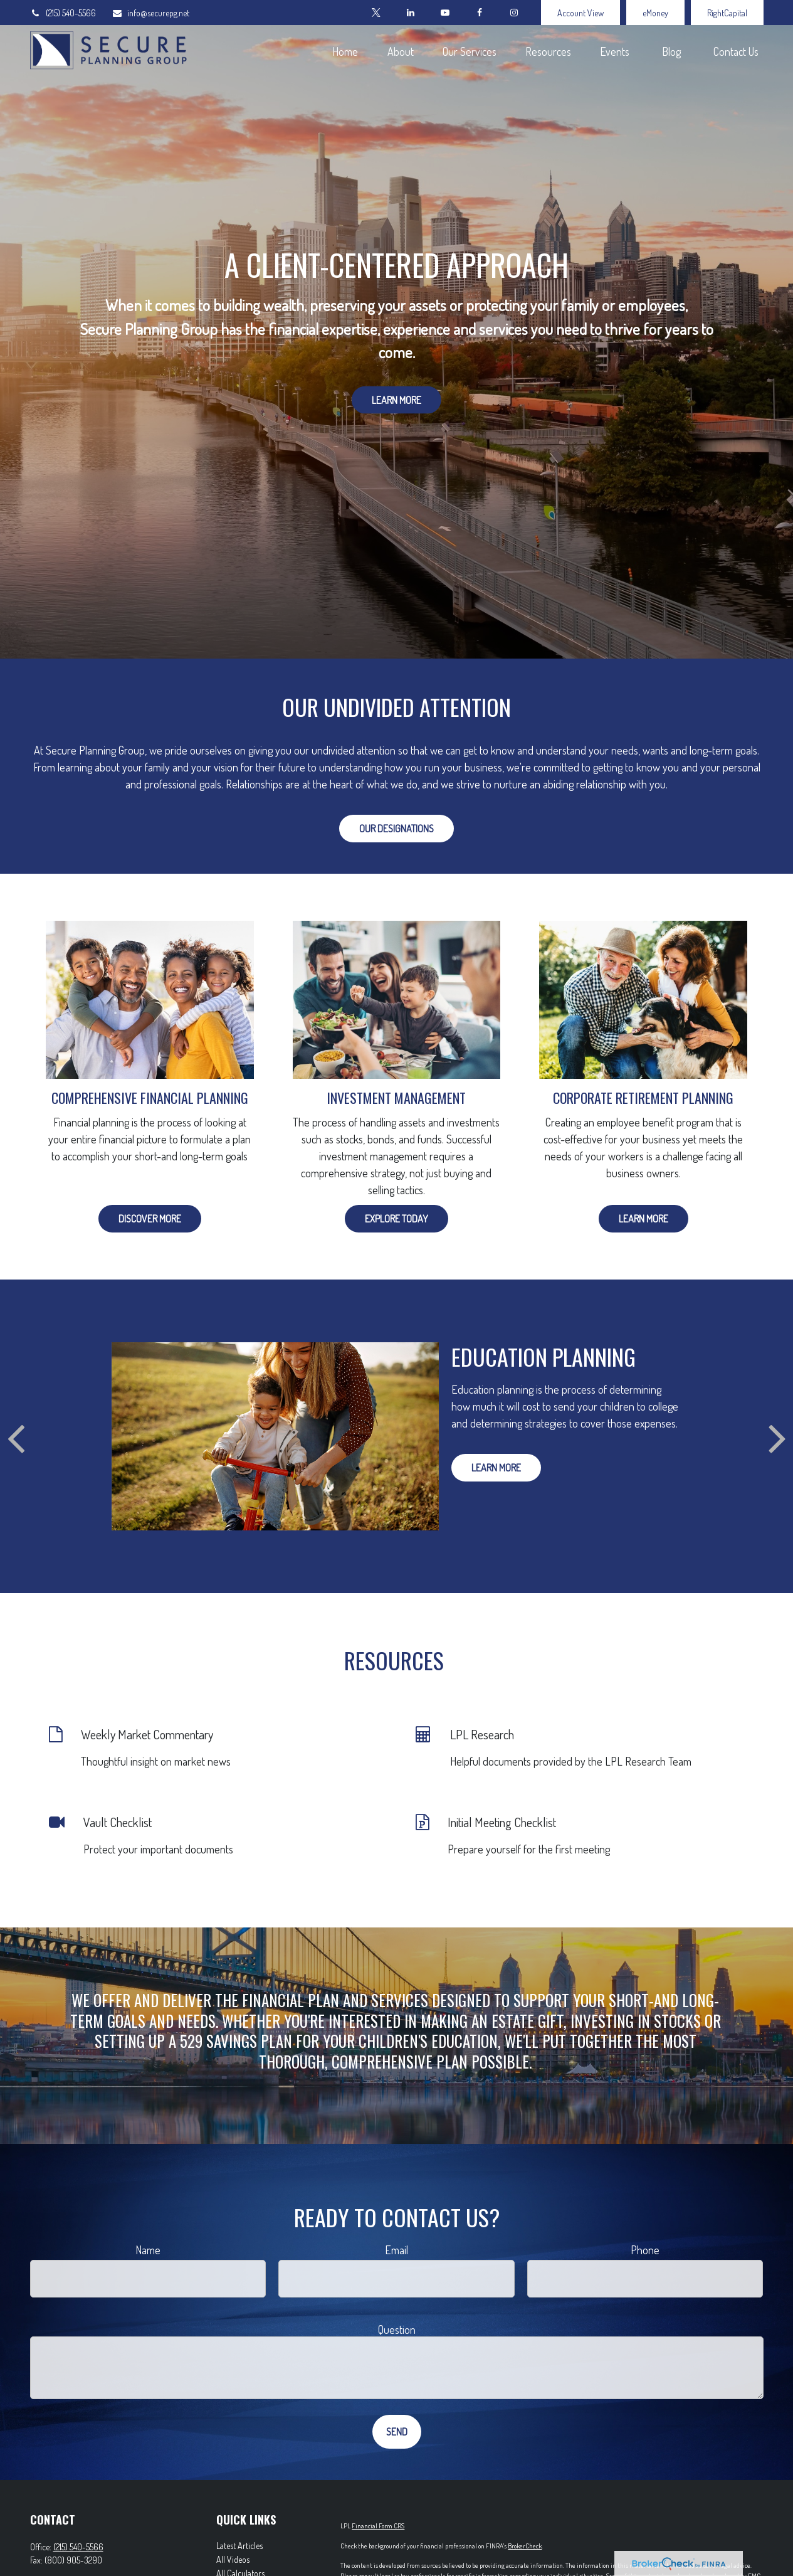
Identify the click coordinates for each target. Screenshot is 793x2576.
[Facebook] (480, 12)
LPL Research (482, 1734)
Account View (580, 13)
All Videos (232, 2559)
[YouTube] (445, 12)
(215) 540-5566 (63, 13)
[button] (345, 50)
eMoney (655, 13)
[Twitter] (376, 12)
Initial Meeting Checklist (502, 1822)
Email (396, 2250)
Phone (645, 2250)
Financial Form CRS (378, 2525)
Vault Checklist (117, 1822)
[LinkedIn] (411, 12)
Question (397, 2329)
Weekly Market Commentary (147, 1734)
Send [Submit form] (396, 2431)
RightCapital (727, 13)
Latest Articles (239, 2545)
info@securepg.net (150, 13)
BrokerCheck (525, 2546)
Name (147, 2250)
